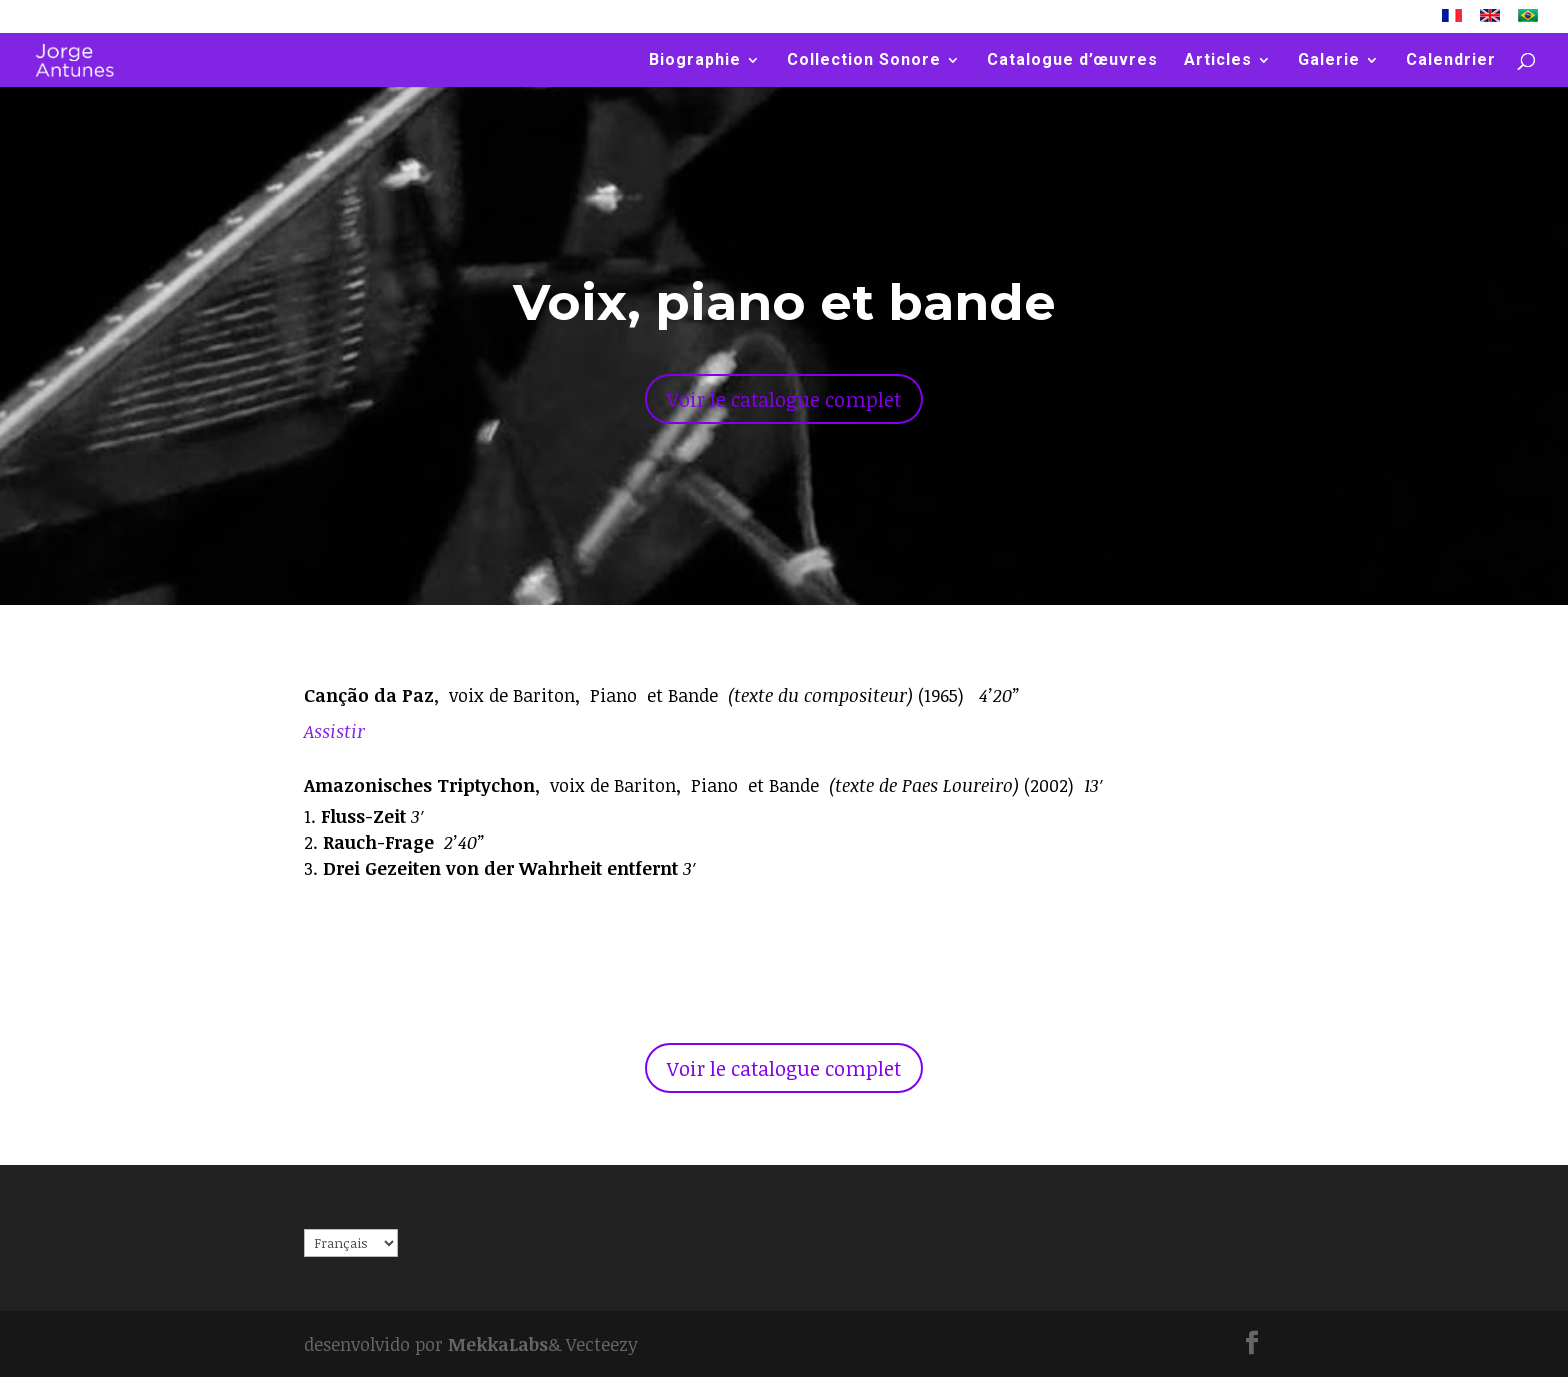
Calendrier (1451, 61)
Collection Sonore (864, 61)
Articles (1218, 61)
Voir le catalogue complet (784, 399)
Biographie (695, 61)
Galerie (1329, 61)
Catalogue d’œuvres (1072, 61)
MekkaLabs (498, 1344)
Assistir (334, 731)
